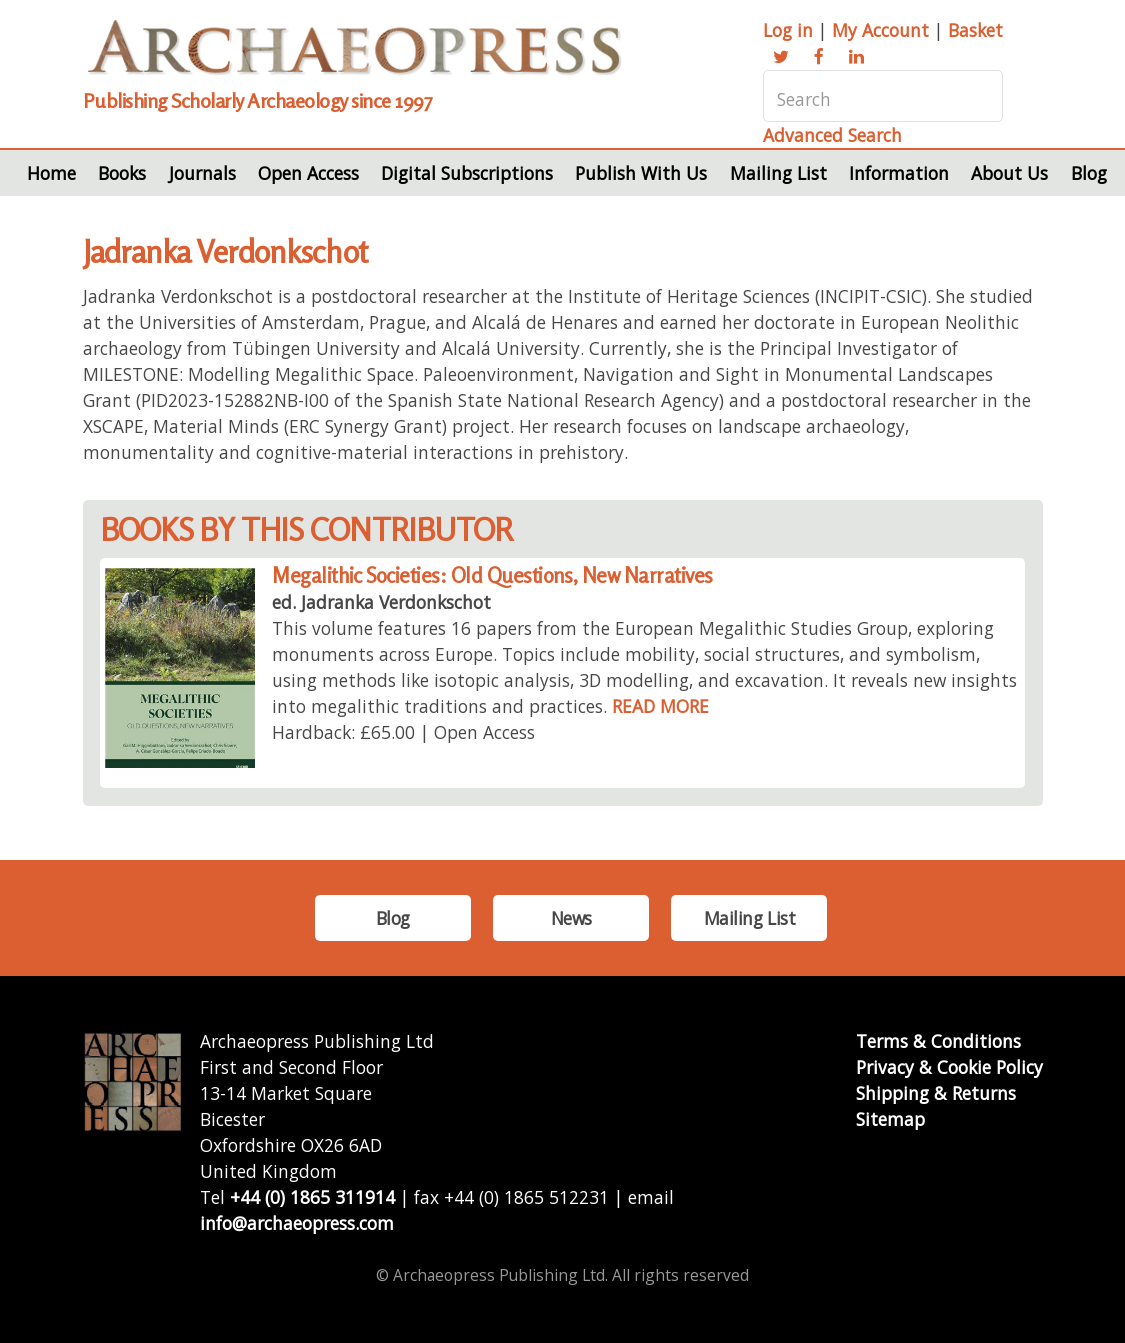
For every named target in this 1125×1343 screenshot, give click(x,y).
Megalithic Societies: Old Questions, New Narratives (492, 575)
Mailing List (778, 173)
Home (51, 173)
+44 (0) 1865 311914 (312, 1197)
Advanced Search (832, 135)
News (571, 918)
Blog (1089, 173)
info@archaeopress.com (297, 1223)
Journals (202, 173)
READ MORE (660, 706)
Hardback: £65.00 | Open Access (403, 732)
